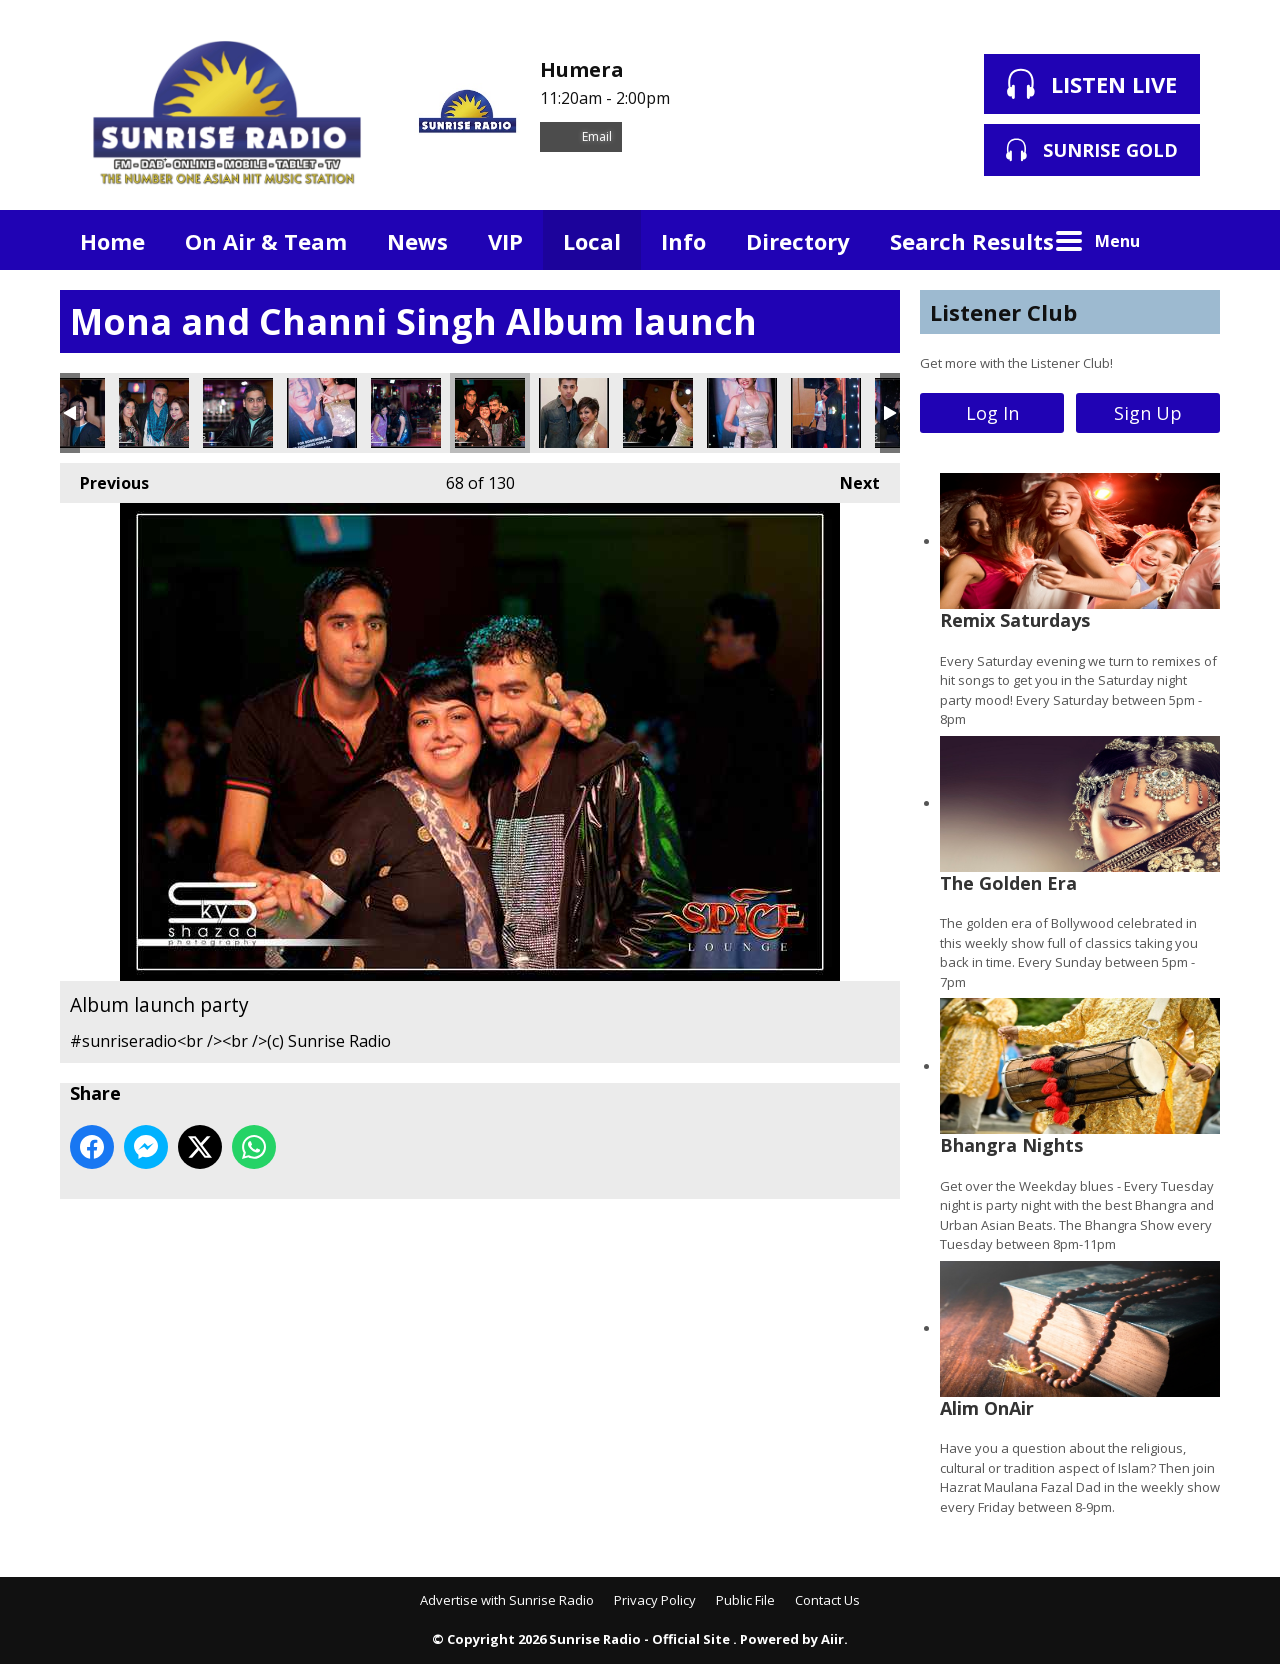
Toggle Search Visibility (1190, 240)
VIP (505, 241)
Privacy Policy (655, 1600)
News (417, 241)
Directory (798, 241)
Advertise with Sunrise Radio (507, 1600)
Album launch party (154, 413)
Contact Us (827, 1600)
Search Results (972, 241)
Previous (104, 478)
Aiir (832, 1639)
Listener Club (1003, 312)
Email (581, 136)
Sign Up (1148, 413)
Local (592, 241)
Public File (745, 1600)
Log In (992, 413)
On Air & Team (266, 241)
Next (850, 478)
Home (112, 241)
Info (683, 241)
